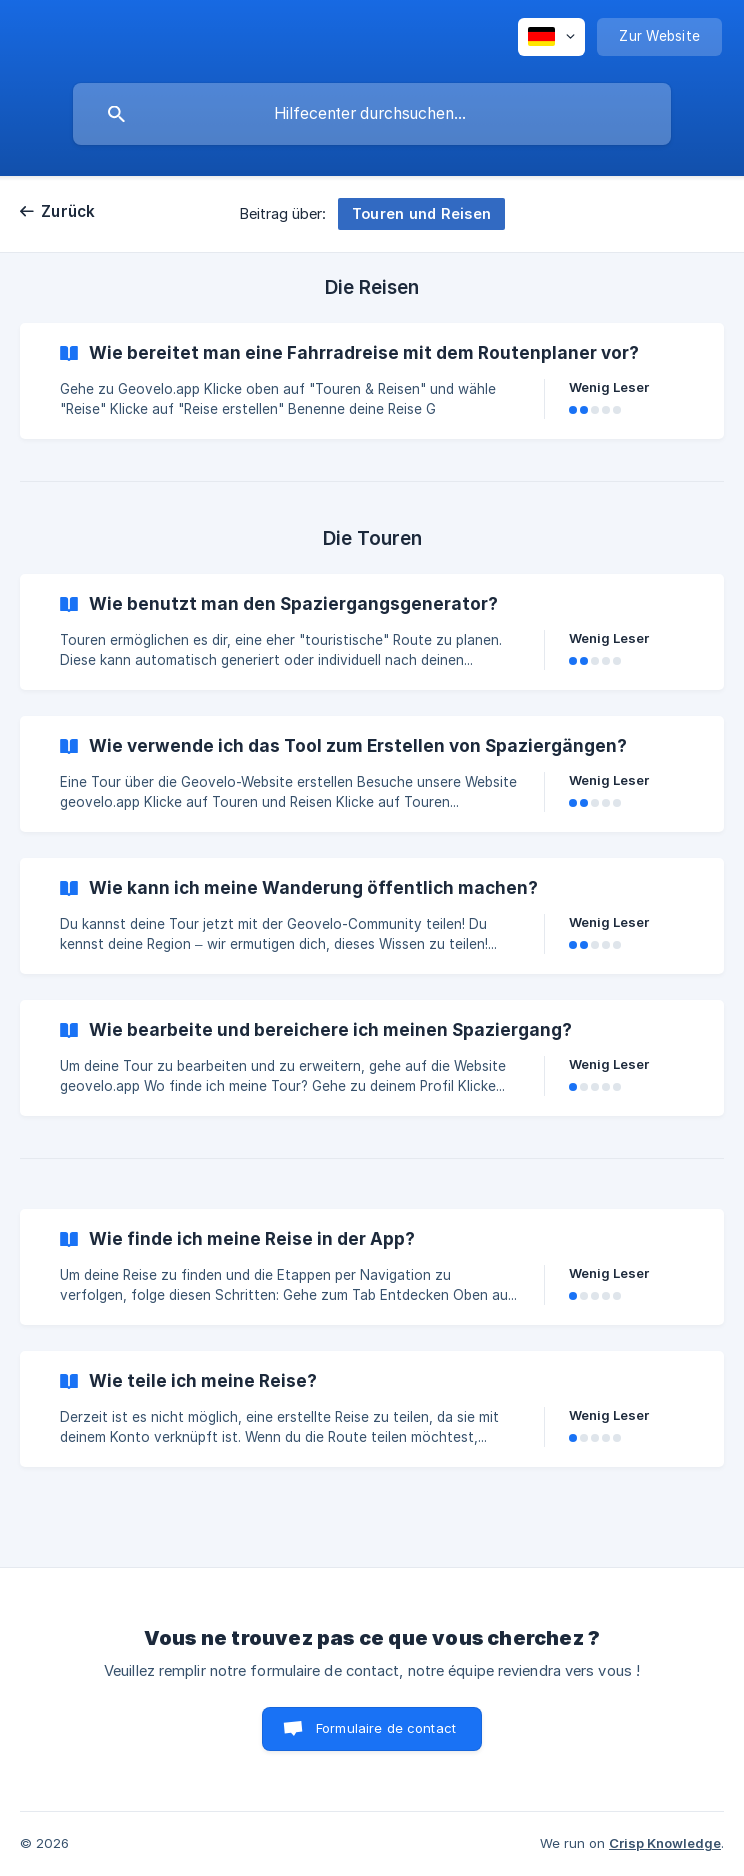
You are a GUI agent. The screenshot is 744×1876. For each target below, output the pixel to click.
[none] (551, 37)
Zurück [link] (68, 211)
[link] (372, 381)
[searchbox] (372, 114)
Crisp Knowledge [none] (665, 1843)
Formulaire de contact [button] (386, 1728)
